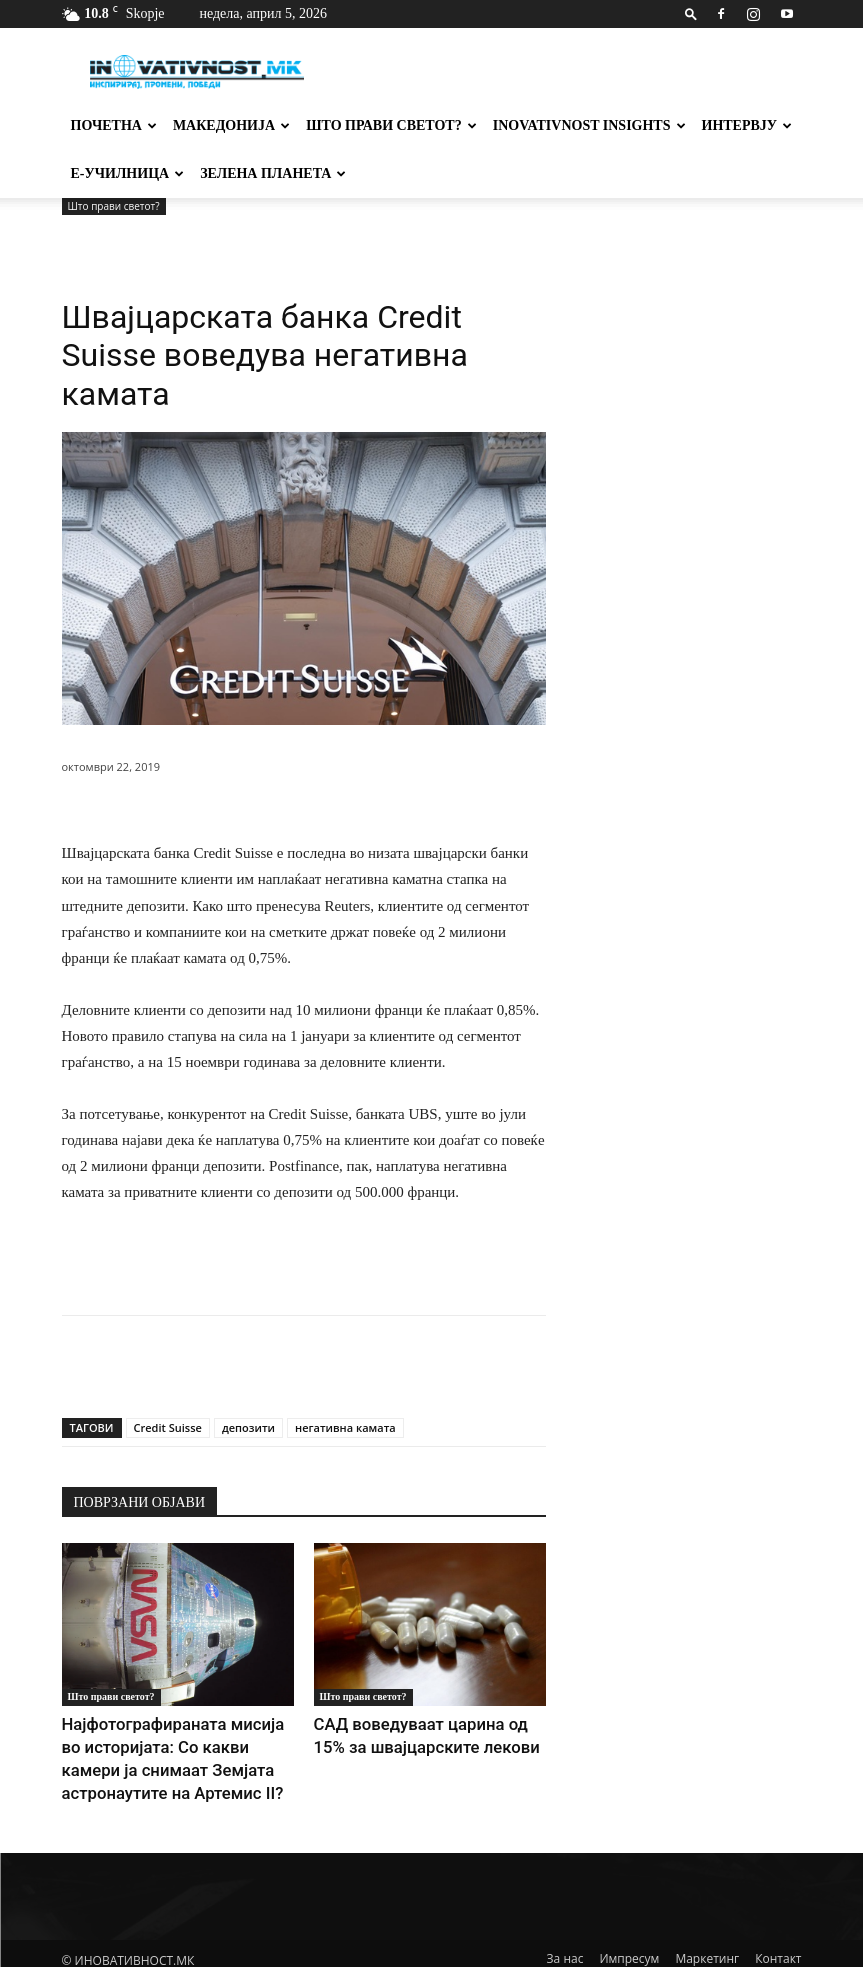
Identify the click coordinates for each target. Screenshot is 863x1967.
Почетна (114, 125)
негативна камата (345, 1427)
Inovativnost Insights (589, 125)
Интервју (747, 125)
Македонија (231, 125)
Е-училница (128, 173)
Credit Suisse (168, 1427)
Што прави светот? (391, 125)
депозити (248, 1427)
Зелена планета (273, 173)
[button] (691, 13)
